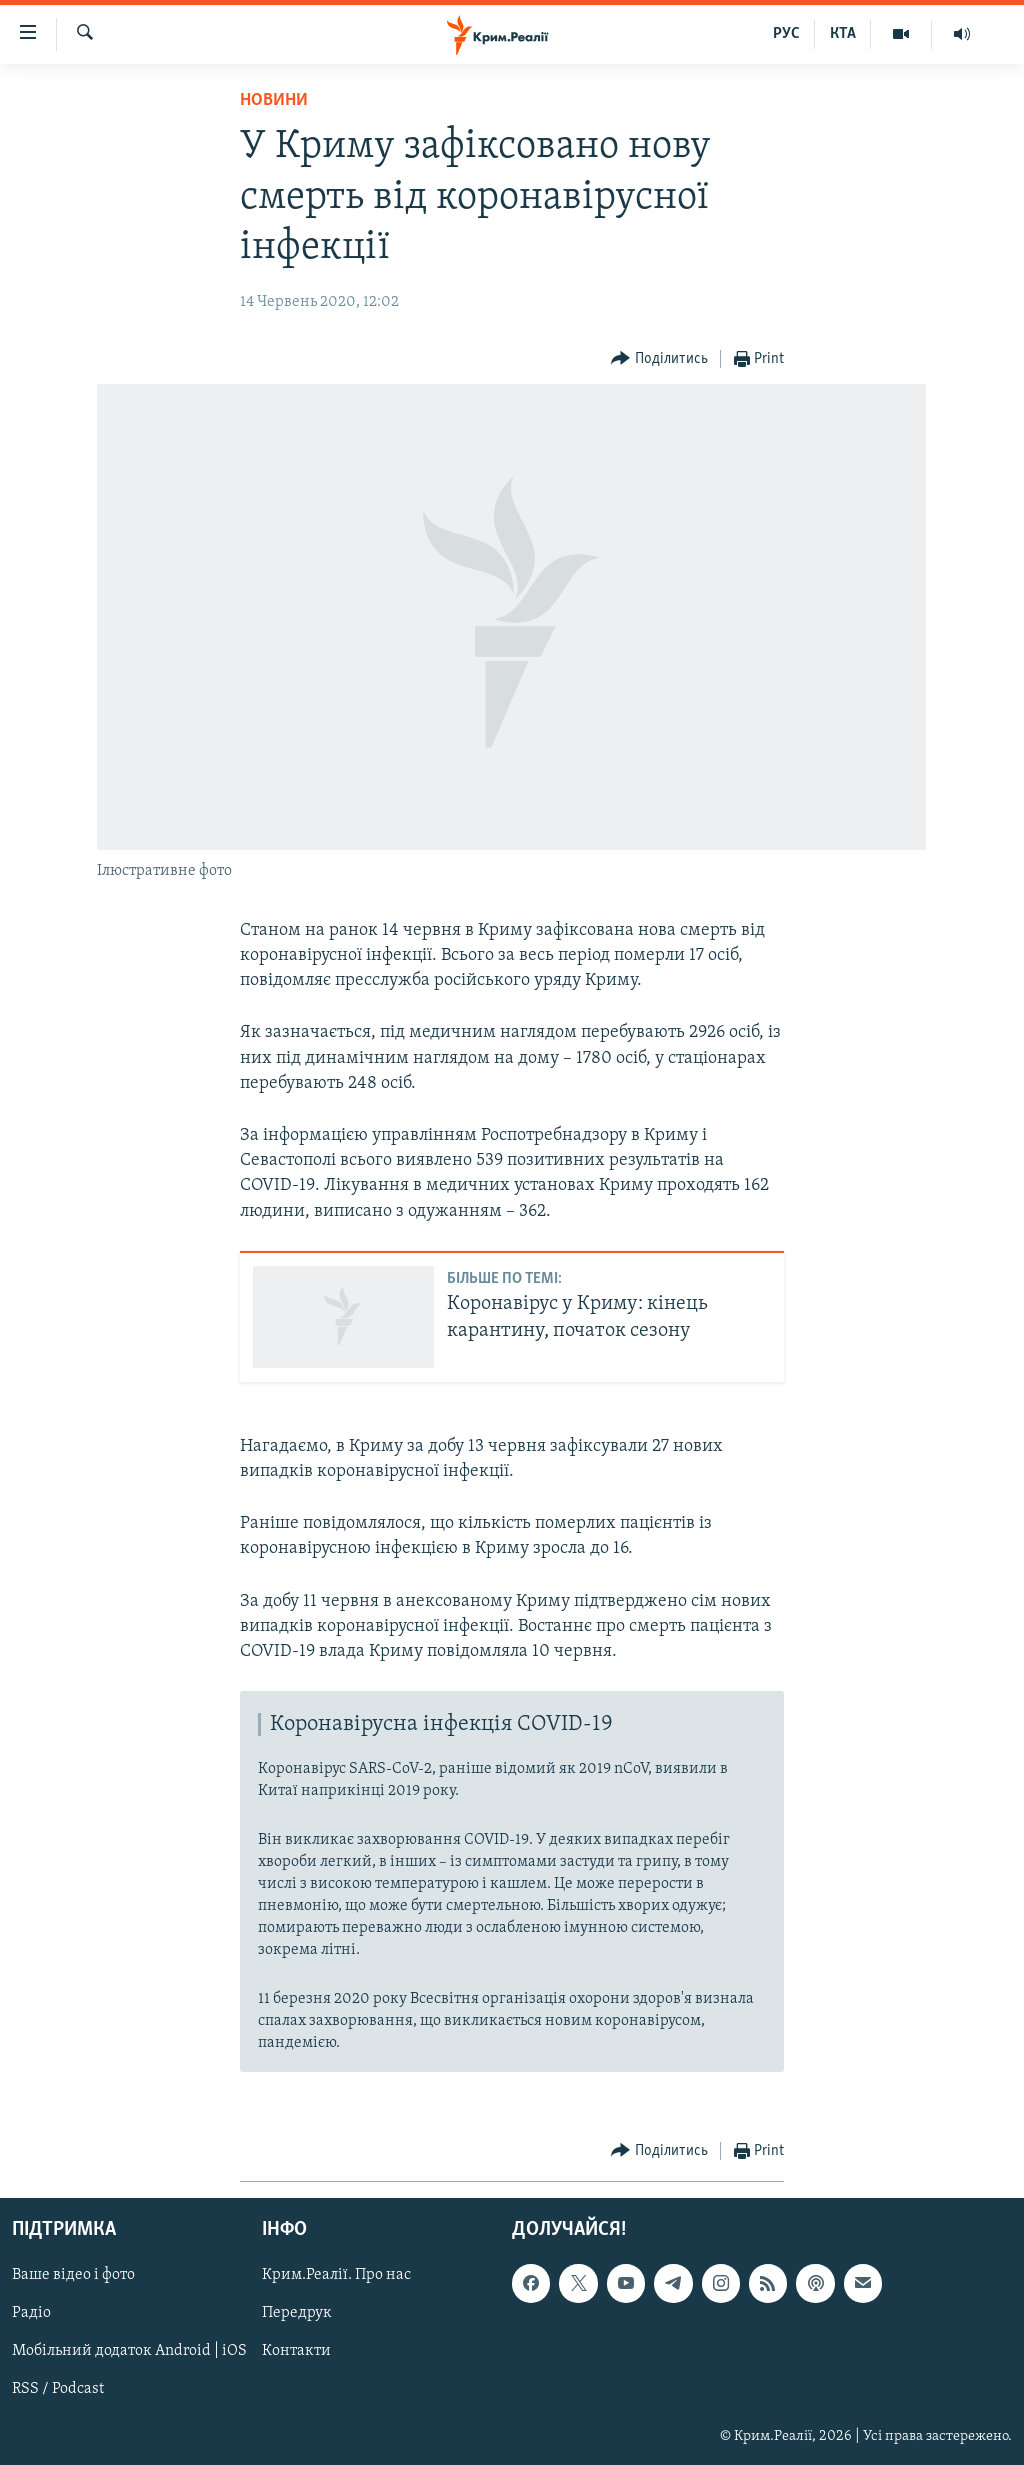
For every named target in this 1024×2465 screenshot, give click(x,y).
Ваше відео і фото (73, 2275)
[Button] (659, 359)
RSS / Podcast (58, 2390)
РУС (786, 34)
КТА (843, 34)
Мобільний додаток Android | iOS (129, 2352)
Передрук (297, 2314)
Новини (274, 100)
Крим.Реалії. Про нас (336, 2275)
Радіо (31, 2314)
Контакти (296, 2352)
